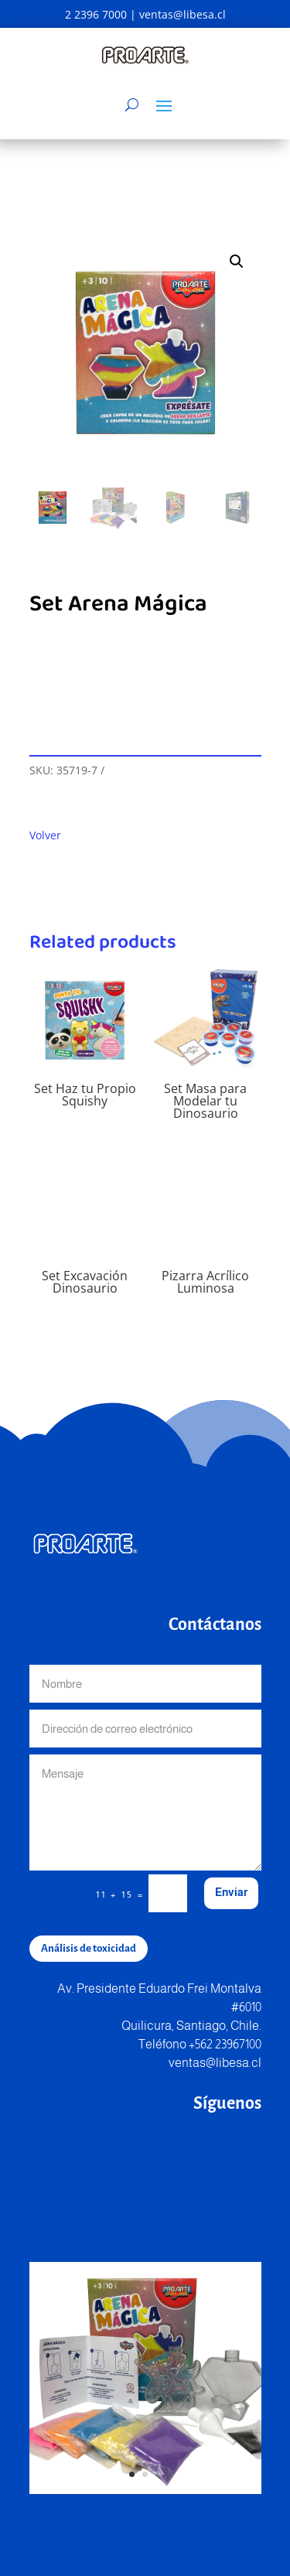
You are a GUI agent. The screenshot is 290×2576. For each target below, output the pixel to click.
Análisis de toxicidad (88, 1948)
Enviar (231, 1892)
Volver (45, 835)
